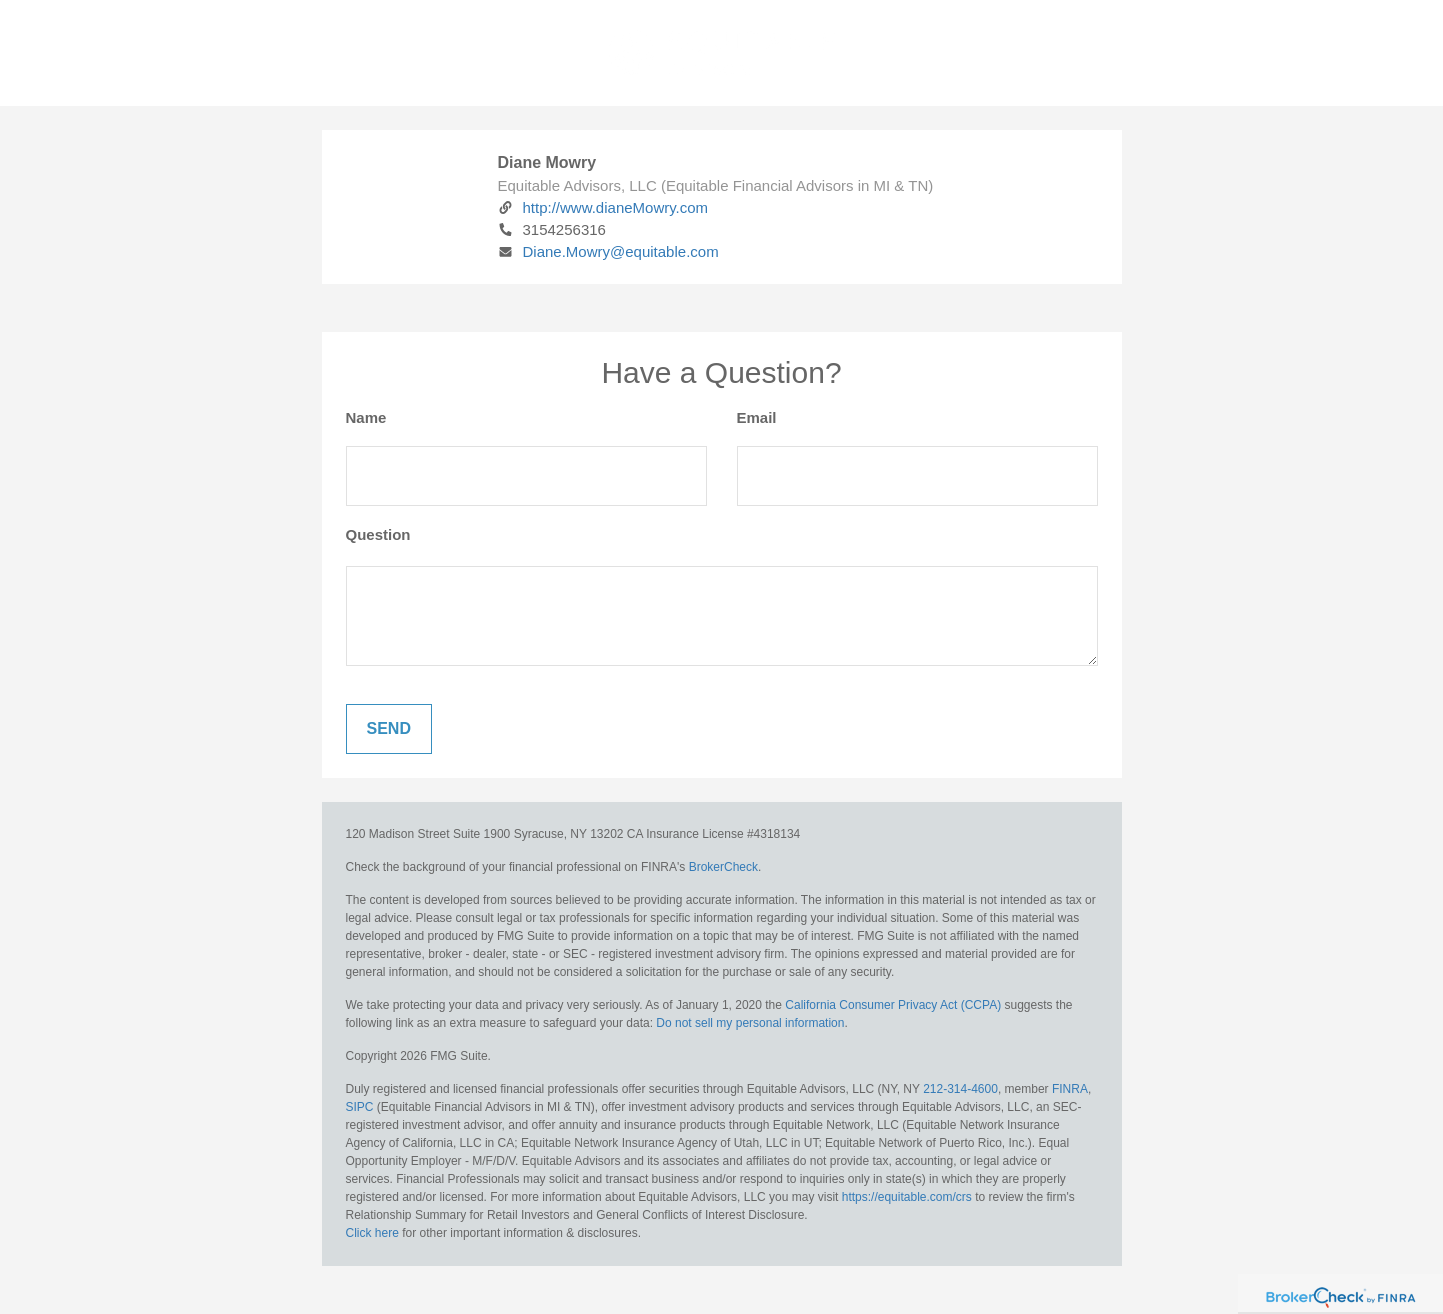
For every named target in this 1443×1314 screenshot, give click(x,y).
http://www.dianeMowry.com (603, 207)
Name (366, 417)
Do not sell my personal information (750, 1023)
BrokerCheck (723, 867)
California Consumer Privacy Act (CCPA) (893, 1005)
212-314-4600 (960, 1089)
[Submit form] (389, 729)
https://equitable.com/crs (907, 1197)
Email (757, 417)
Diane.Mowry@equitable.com (608, 251)
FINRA (1070, 1089)
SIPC (360, 1107)
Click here (372, 1233)
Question (378, 534)
